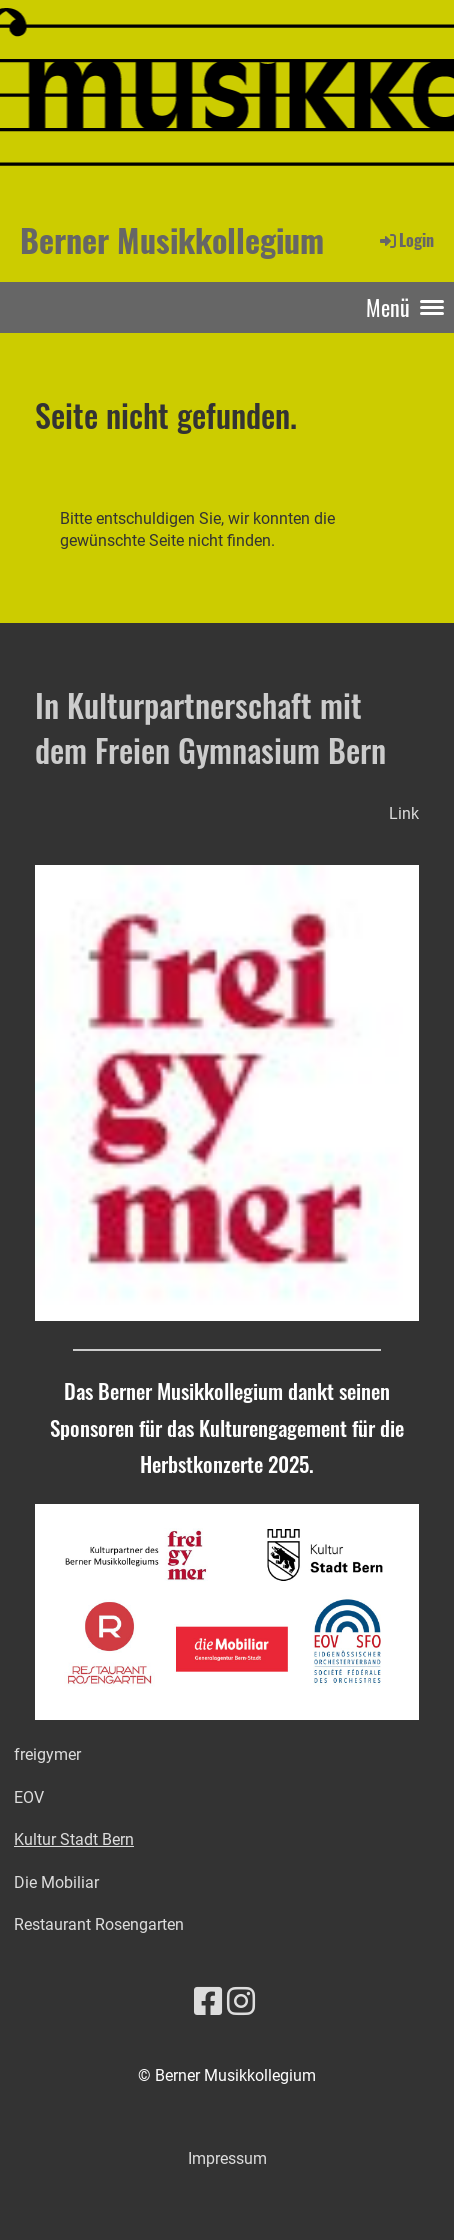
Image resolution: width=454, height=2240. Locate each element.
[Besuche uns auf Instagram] (241, 2002)
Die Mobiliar (56, 1882)
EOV (29, 1797)
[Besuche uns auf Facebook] (208, 2002)
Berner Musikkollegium (172, 240)
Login (405, 240)
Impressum (227, 2158)
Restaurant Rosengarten (99, 1924)
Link (404, 813)
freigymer (47, 1754)
